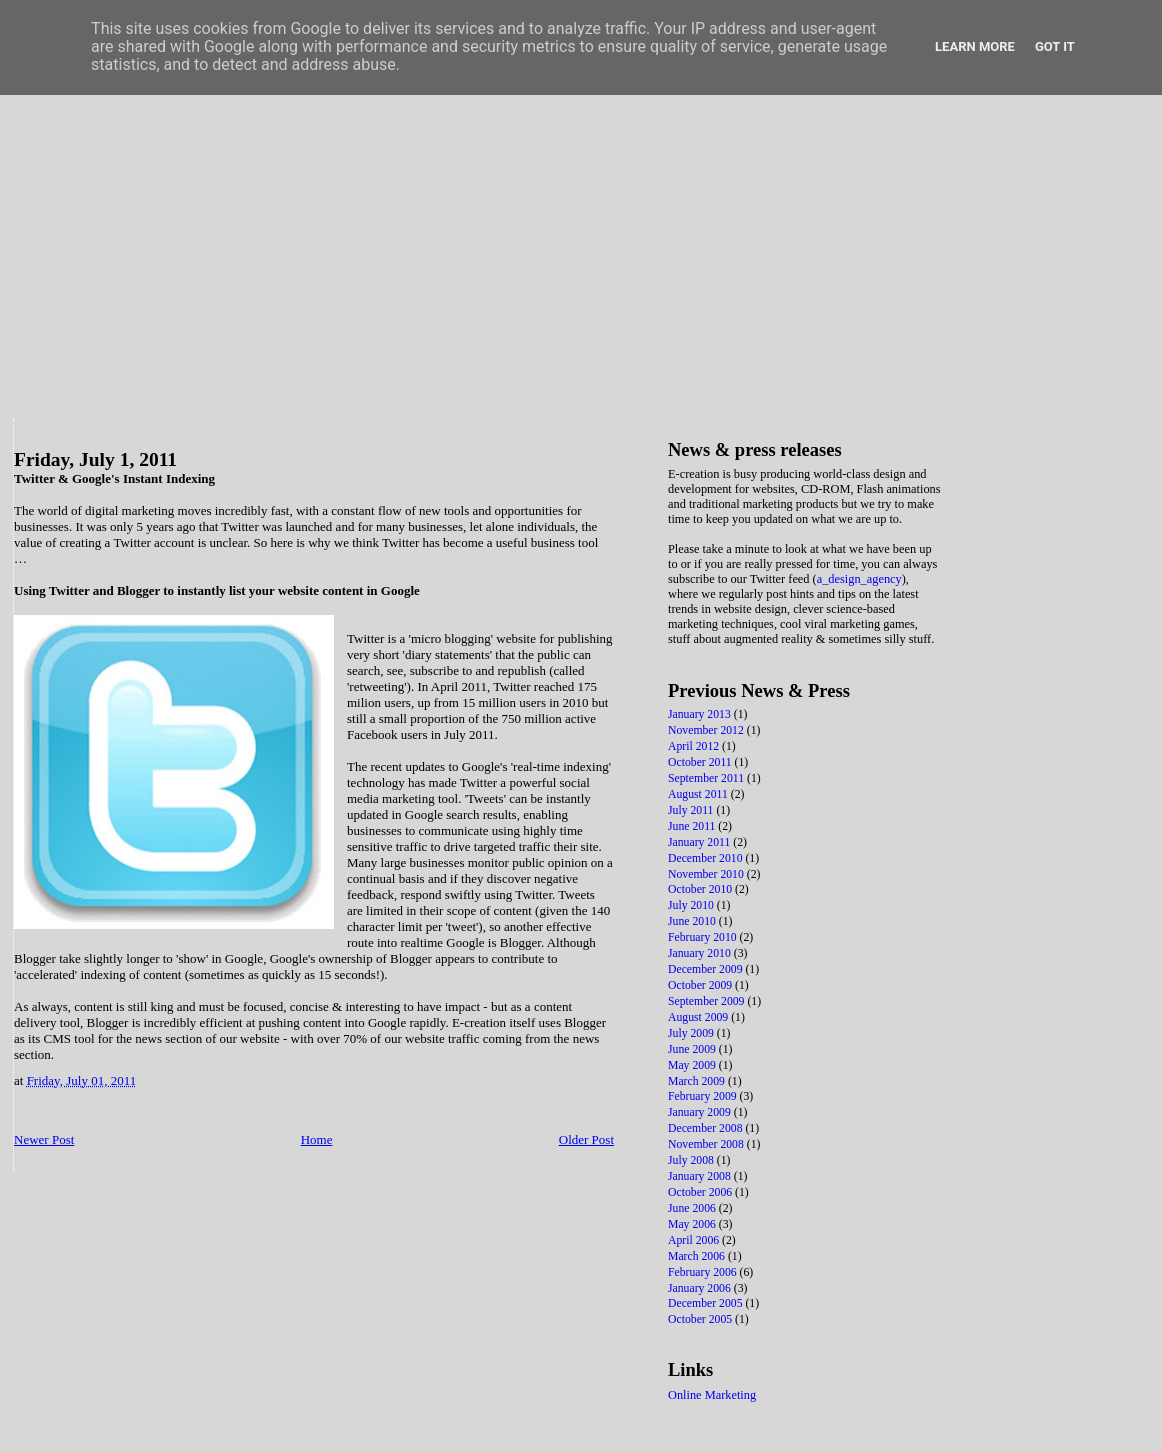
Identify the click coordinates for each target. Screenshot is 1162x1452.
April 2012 (695, 746)
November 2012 (707, 730)
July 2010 (692, 905)
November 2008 (707, 1144)
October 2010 (701, 889)
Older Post (586, 1139)
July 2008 (692, 1160)
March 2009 (698, 1081)
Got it (1055, 46)
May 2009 (693, 1065)
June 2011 (693, 826)
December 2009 (706, 969)
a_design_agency (859, 579)
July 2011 (692, 810)
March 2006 (698, 1256)
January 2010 (701, 953)
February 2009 (704, 1096)
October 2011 (701, 762)
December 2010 (706, 858)
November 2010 (707, 874)
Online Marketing (712, 1395)
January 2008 (701, 1176)
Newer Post (44, 1139)
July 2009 (692, 1033)
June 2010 (693, 921)
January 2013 (701, 714)
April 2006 (695, 1240)
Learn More (975, 46)
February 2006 (704, 1272)
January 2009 (701, 1112)
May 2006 (693, 1224)
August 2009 (699, 1017)
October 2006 (701, 1192)
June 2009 (693, 1049)
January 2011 (700, 842)
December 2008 (706, 1128)
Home (317, 1139)
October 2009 (701, 985)
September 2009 (707, 1001)
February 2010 (704, 937)
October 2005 (701, 1319)
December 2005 (706, 1303)
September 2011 (707, 778)
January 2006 (701, 1288)
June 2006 (693, 1208)
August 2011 (699, 794)
